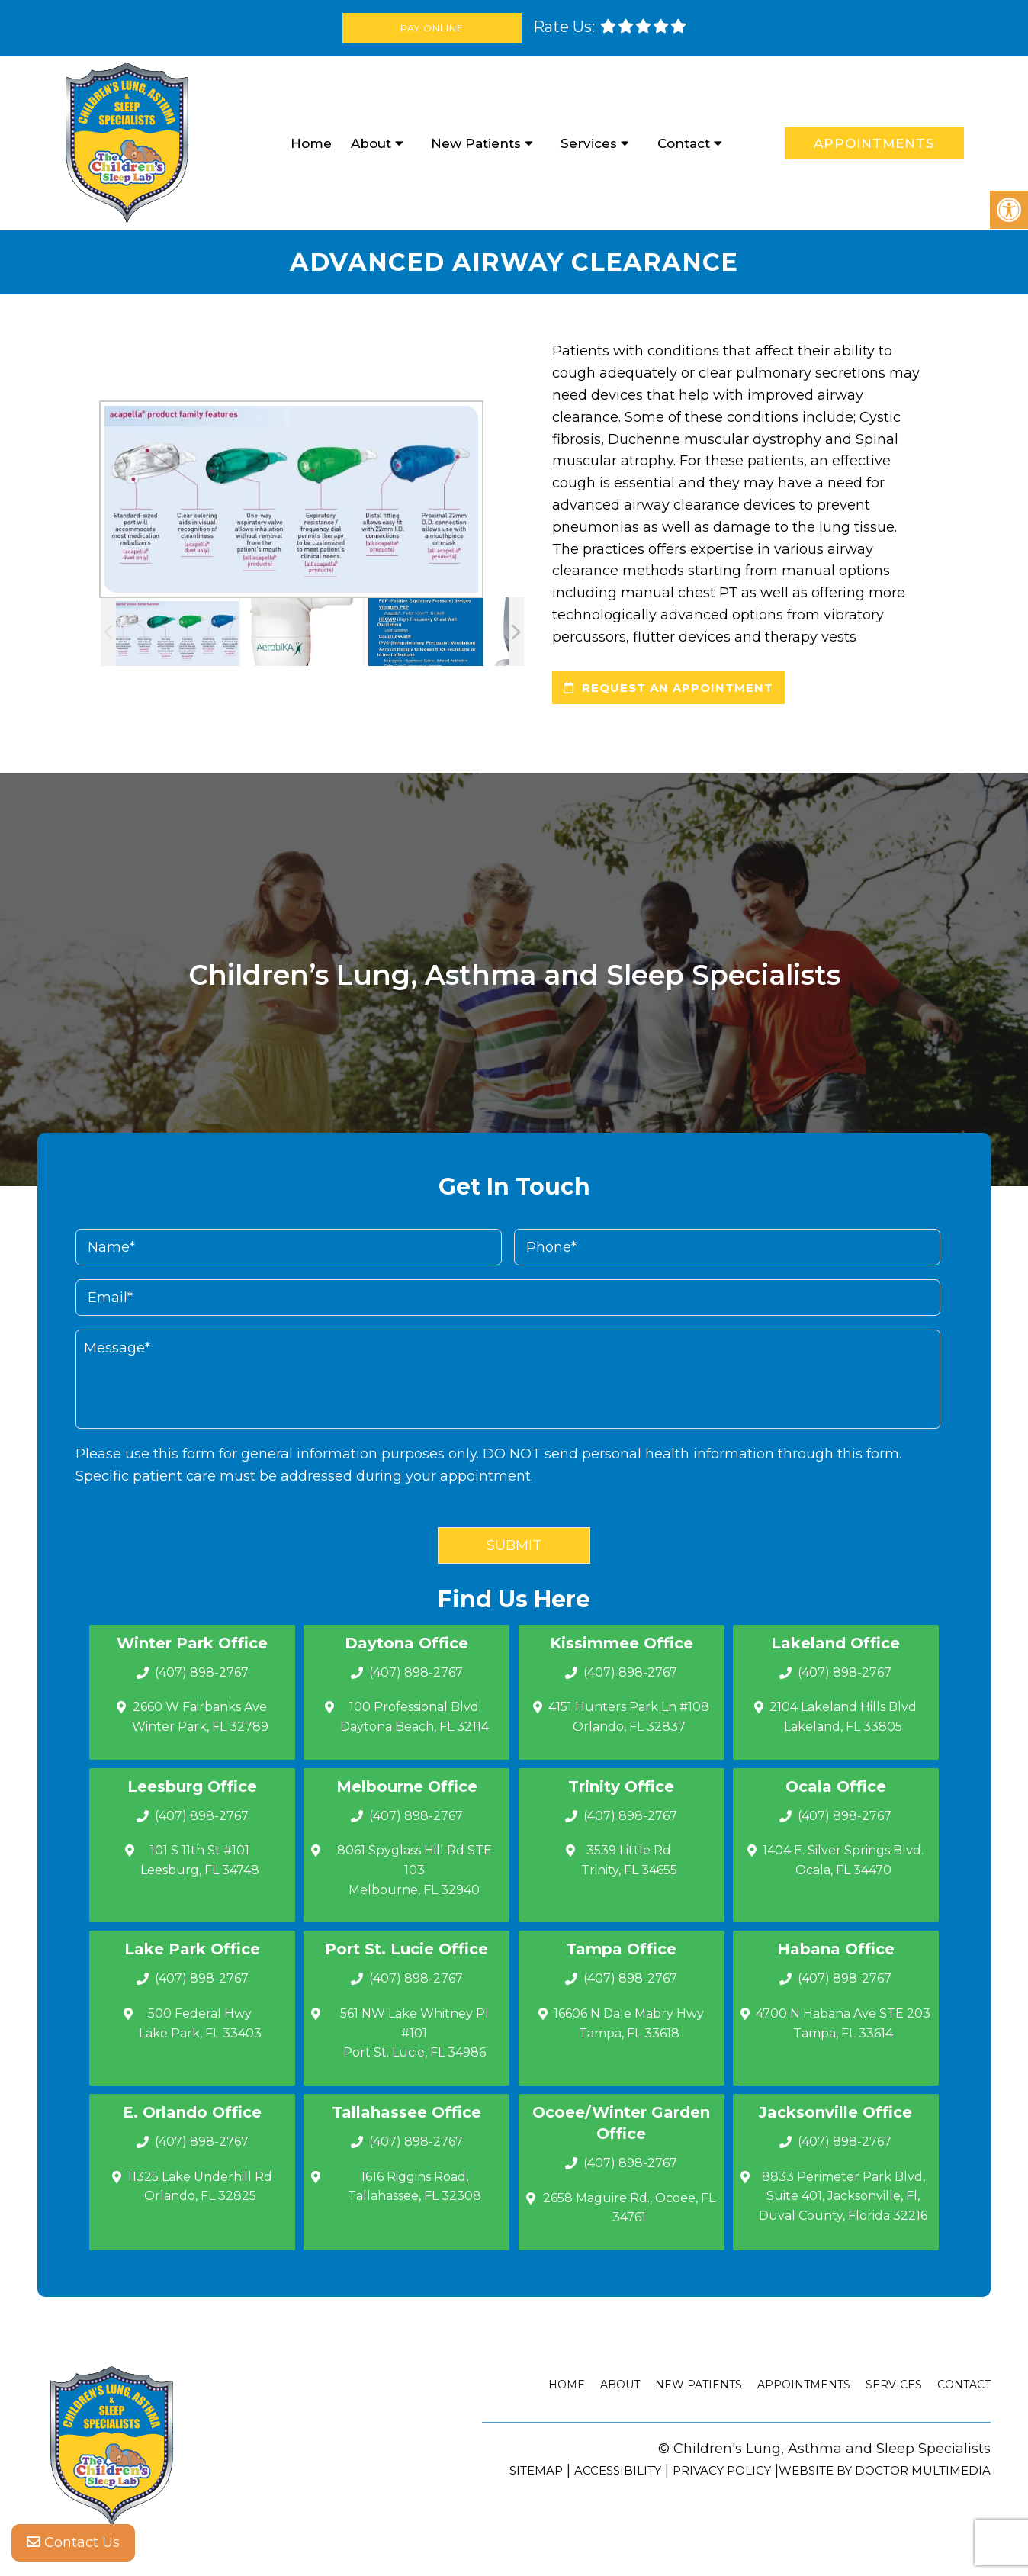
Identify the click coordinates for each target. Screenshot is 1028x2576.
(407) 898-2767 (202, 1672)
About (371, 143)
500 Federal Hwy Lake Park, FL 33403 (200, 2023)
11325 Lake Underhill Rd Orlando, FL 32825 (199, 2186)
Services (589, 143)
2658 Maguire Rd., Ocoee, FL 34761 (629, 2208)
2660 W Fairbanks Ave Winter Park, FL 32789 (200, 1717)
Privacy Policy (722, 2470)
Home (311, 143)
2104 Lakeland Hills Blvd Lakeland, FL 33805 (843, 1717)
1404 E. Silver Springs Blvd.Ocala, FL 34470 (843, 1860)
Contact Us (73, 2545)
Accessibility (617, 2470)
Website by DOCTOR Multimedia (885, 2470)
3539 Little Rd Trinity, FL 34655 (629, 1860)
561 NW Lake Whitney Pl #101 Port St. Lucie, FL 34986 (414, 2033)
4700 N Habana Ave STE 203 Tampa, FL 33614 (843, 2023)
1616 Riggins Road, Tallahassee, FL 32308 (414, 2186)
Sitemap (536, 2470)
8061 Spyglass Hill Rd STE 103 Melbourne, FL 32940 (414, 1869)
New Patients (476, 143)
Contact (683, 143)
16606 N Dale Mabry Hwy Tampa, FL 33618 (629, 2023)
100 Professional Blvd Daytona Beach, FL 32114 (414, 1717)
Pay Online (433, 28)
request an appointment (668, 687)
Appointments (874, 143)
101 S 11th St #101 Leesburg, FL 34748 (199, 1860)
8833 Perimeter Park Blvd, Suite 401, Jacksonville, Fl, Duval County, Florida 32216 (843, 2196)
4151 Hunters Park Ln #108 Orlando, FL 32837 (628, 1717)
